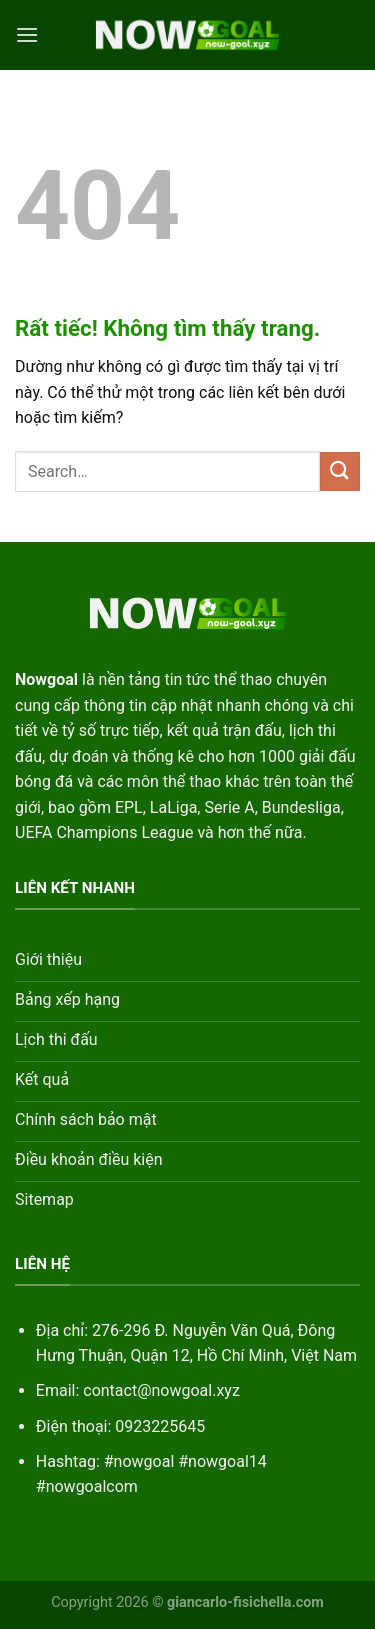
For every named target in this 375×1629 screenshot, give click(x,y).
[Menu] (27, 34)
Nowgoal (46, 679)
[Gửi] (340, 471)
